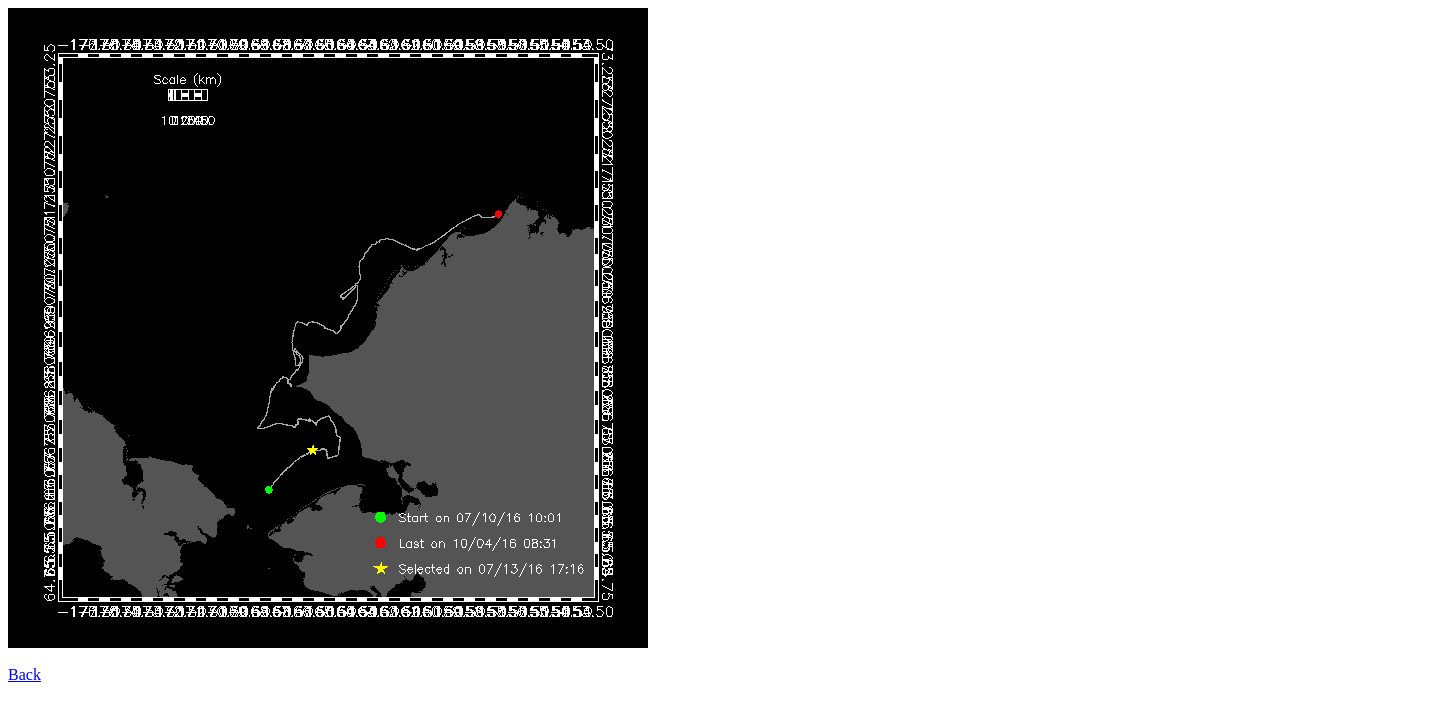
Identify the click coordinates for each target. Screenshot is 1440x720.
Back (24, 674)
